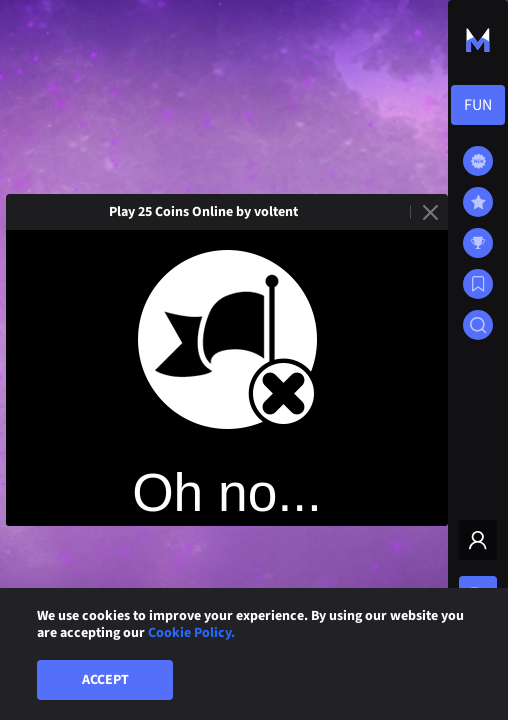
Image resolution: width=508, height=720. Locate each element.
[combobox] (478, 105)
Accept (105, 680)
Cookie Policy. (191, 633)
